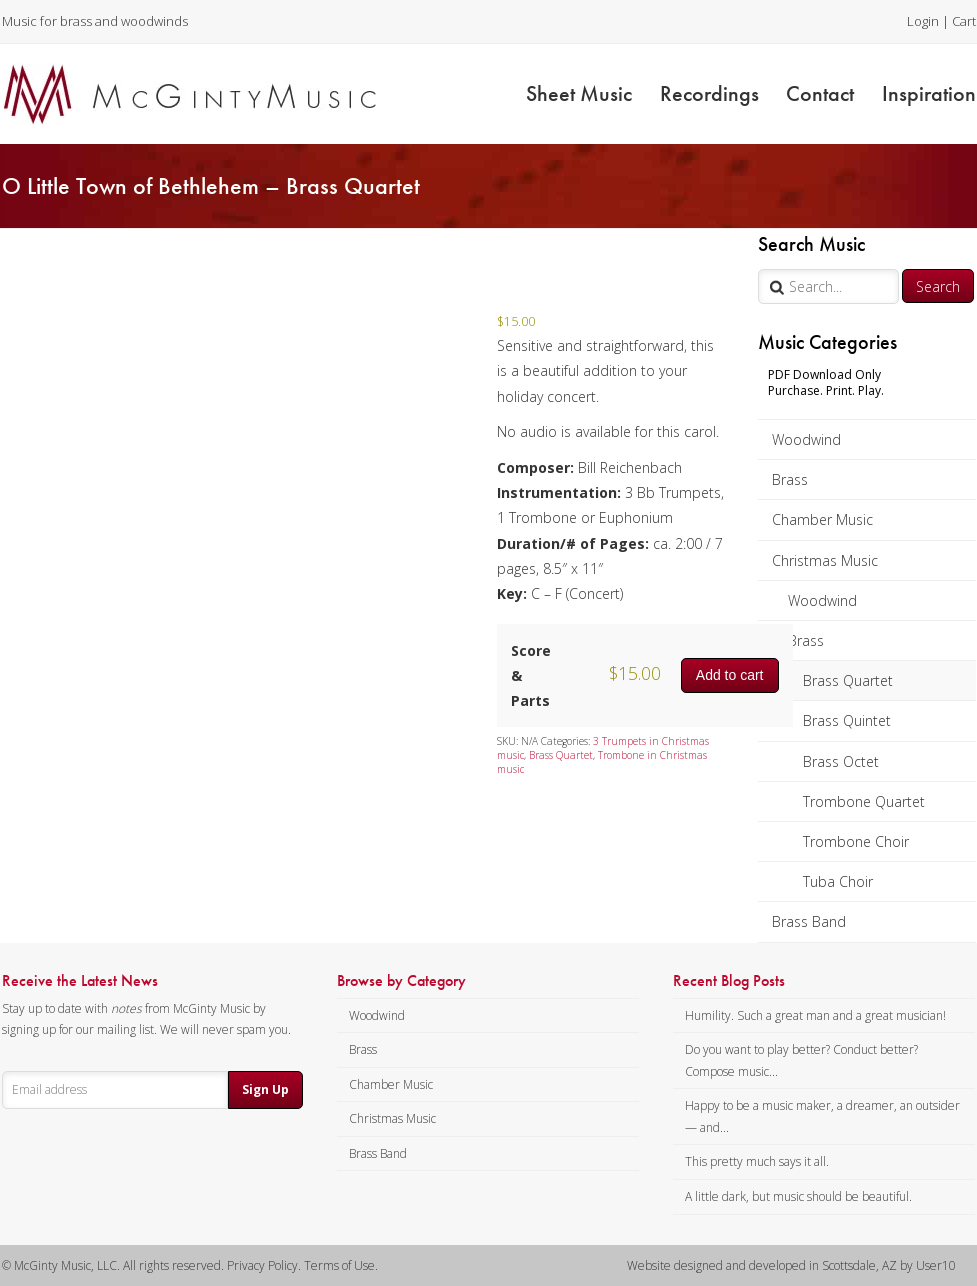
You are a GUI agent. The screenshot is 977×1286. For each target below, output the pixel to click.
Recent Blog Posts (729, 981)
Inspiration (929, 93)
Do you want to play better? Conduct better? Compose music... (801, 1060)
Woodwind (806, 439)
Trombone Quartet (864, 801)
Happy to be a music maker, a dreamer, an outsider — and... (822, 1116)
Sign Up (265, 1089)
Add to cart (730, 675)
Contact (820, 93)
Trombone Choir (856, 841)
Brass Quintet (847, 720)
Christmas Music (825, 560)
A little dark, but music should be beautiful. (798, 1196)
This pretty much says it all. (757, 1161)
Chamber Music (822, 519)
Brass (790, 479)
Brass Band (809, 921)
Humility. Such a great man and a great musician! (815, 1015)
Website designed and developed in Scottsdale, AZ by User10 (791, 1265)
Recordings (709, 93)
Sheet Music (579, 93)
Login (923, 21)
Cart (964, 21)
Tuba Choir (838, 881)
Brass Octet (841, 761)
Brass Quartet (848, 680)
